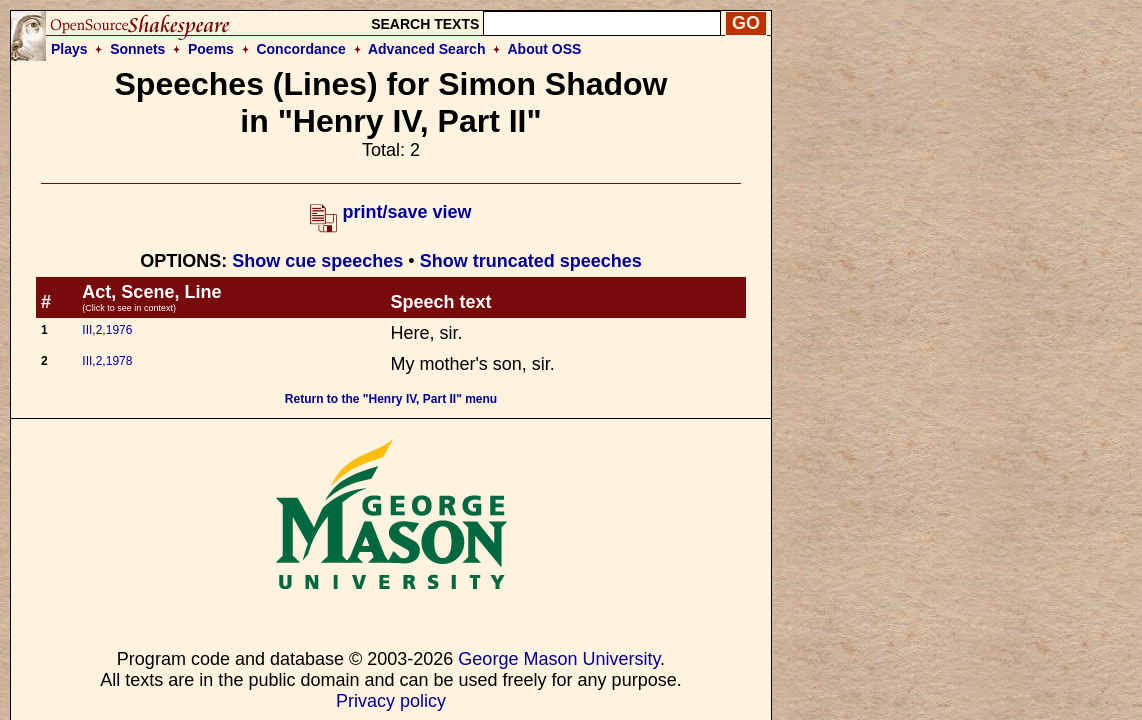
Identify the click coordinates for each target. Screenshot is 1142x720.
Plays (69, 49)
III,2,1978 (107, 361)
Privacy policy (391, 701)
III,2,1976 (107, 330)
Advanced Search (427, 49)
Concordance (300, 49)
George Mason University (559, 659)
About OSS (545, 49)
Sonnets (137, 49)
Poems (211, 49)
